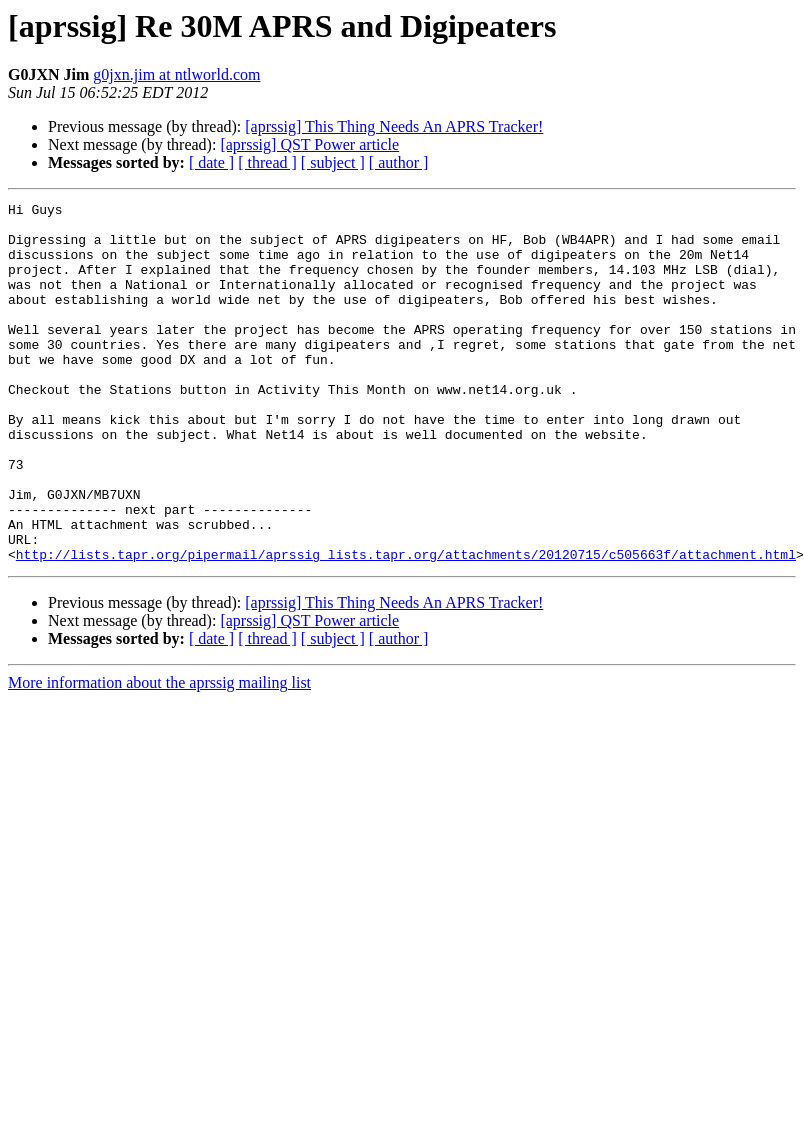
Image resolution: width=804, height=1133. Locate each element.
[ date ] (211, 162)
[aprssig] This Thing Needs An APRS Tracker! (394, 126)
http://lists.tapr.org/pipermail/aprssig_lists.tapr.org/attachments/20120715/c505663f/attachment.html (406, 626)
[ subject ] (333, 162)
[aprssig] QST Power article (309, 144)
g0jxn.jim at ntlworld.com (176, 74)
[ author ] (399, 162)
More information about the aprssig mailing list (159, 754)
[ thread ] (267, 162)
